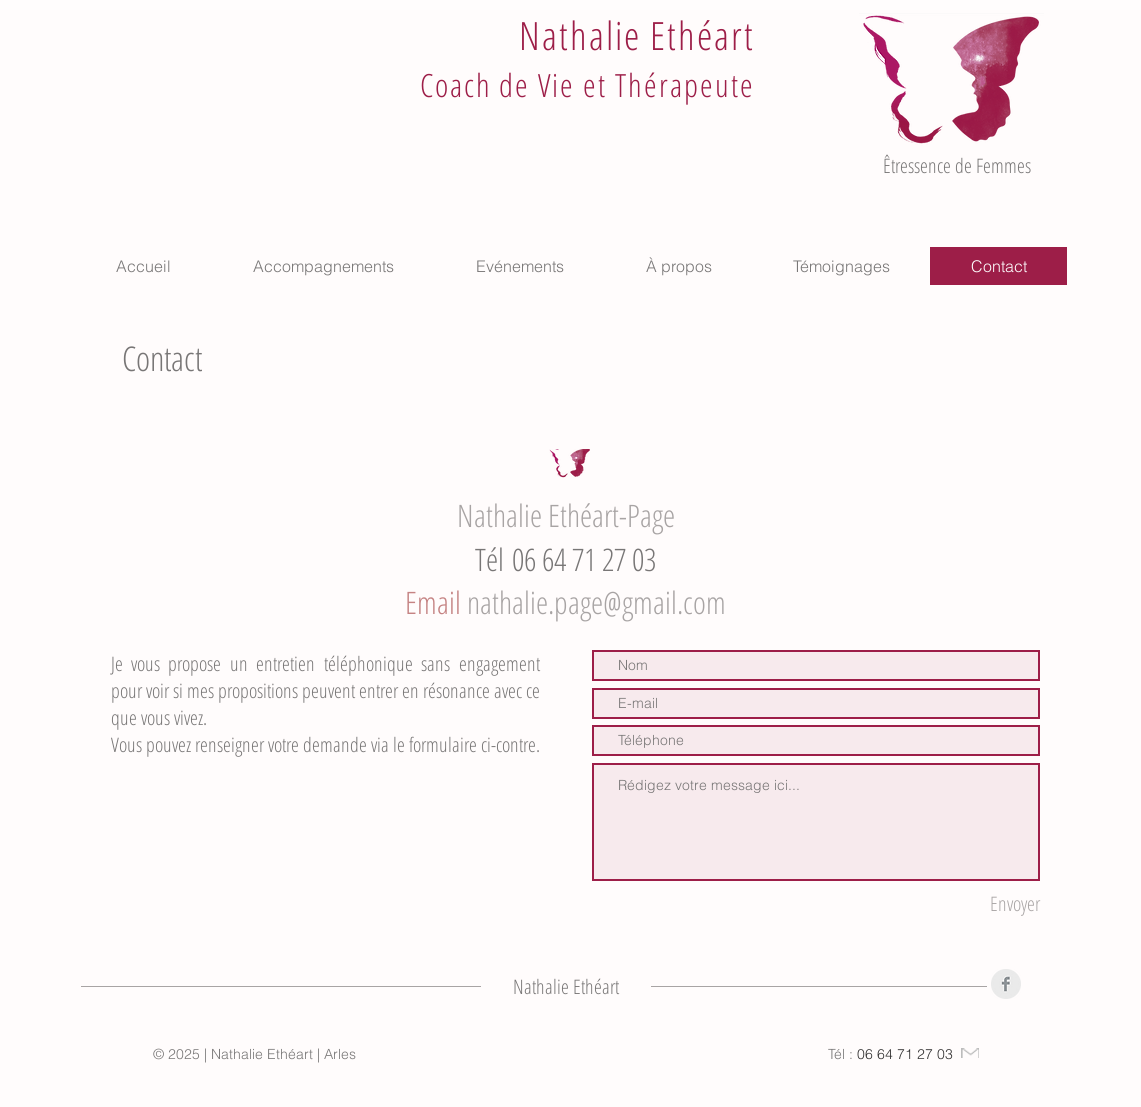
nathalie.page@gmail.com (596, 602)
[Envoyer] (978, 903)
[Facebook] (1006, 984)
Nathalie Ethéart (636, 34)
